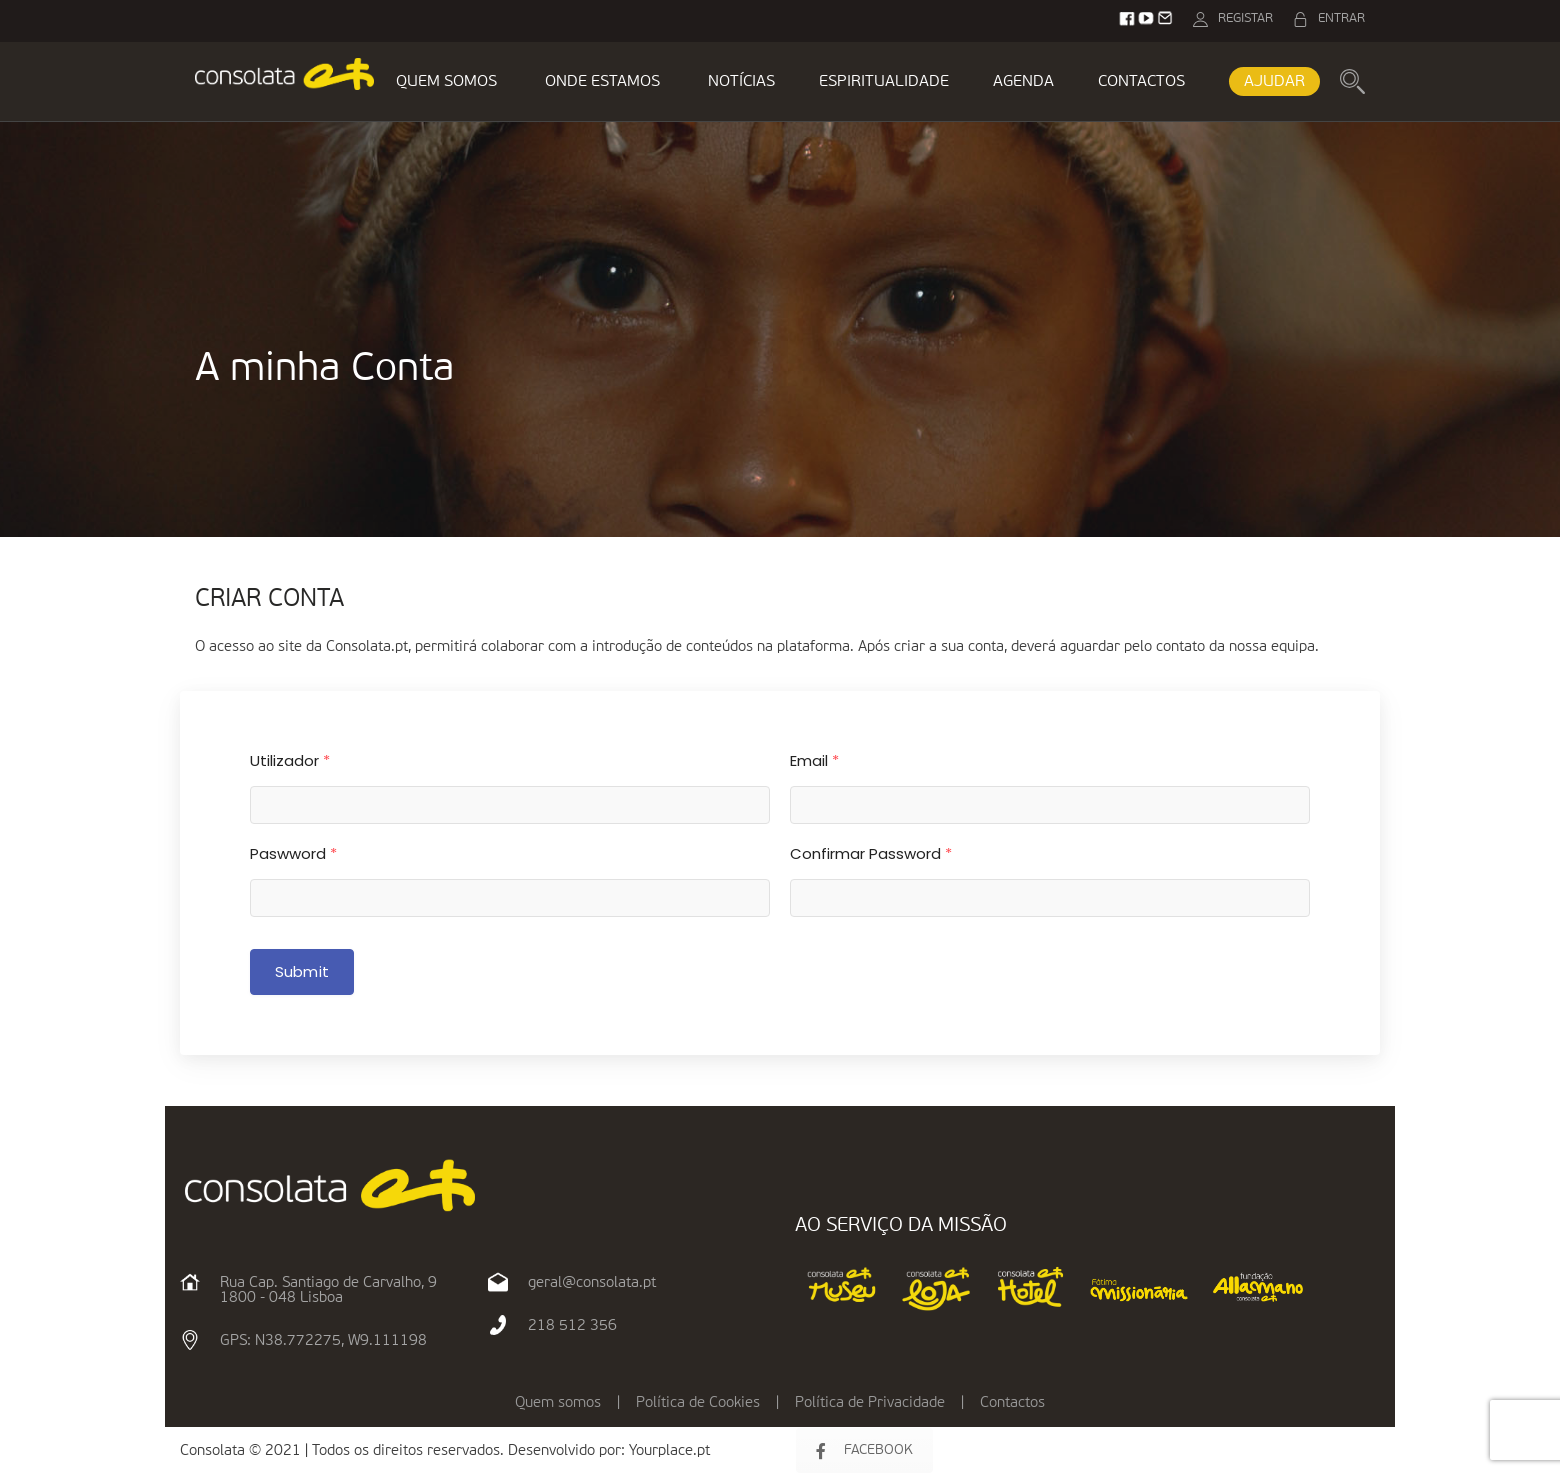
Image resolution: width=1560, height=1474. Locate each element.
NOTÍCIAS (741, 82)
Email (814, 760)
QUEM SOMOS (446, 82)
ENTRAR (1341, 18)
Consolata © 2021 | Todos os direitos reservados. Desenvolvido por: (404, 1450)
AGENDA (1023, 82)
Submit (302, 971)
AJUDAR (1274, 82)
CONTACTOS (1141, 82)
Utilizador (290, 760)
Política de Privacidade (870, 1402)
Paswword (293, 853)
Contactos (1012, 1402)
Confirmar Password (871, 853)
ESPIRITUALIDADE (884, 82)
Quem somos (558, 1402)
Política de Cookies (698, 1402)
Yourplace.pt (669, 1450)
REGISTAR (1245, 18)
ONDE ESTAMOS (602, 82)
